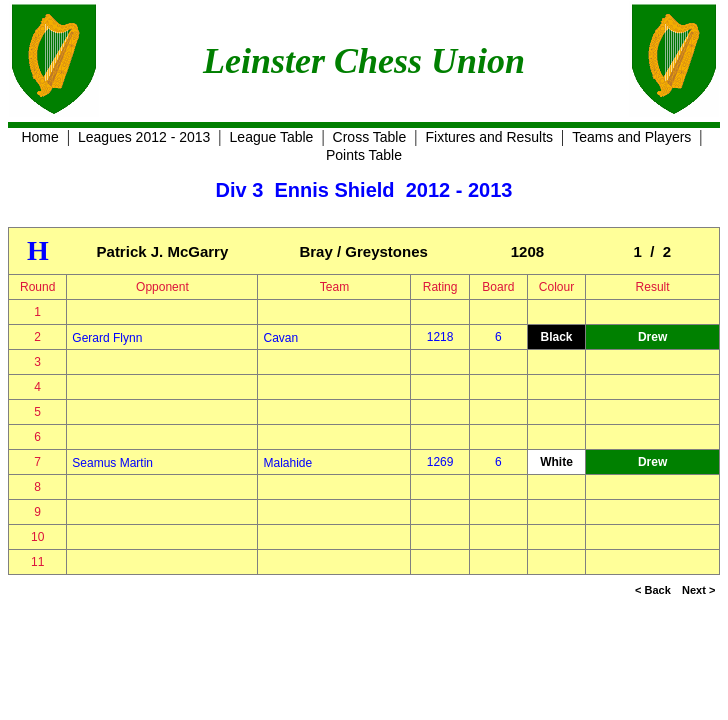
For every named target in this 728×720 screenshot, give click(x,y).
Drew (652, 337)
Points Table (364, 155)
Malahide (287, 463)
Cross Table (370, 137)
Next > (698, 590)
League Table (272, 137)
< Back (653, 590)
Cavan (280, 338)
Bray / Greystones (363, 251)
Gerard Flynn (107, 338)
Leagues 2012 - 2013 (144, 137)
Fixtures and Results (489, 137)
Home (39, 137)
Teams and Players (631, 137)
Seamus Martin (112, 463)
